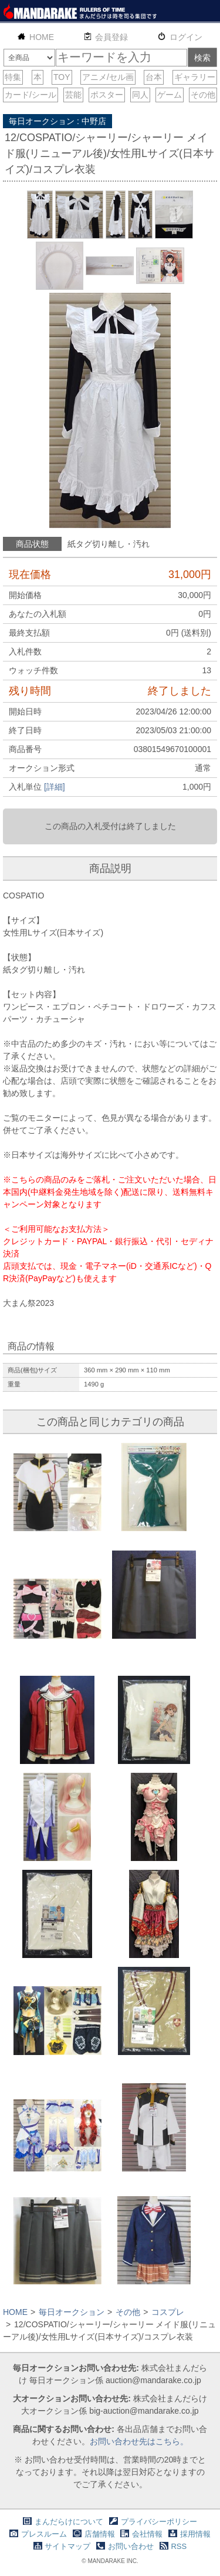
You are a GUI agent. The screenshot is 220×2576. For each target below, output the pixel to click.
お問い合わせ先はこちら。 (139, 2441)
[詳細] (54, 786)
